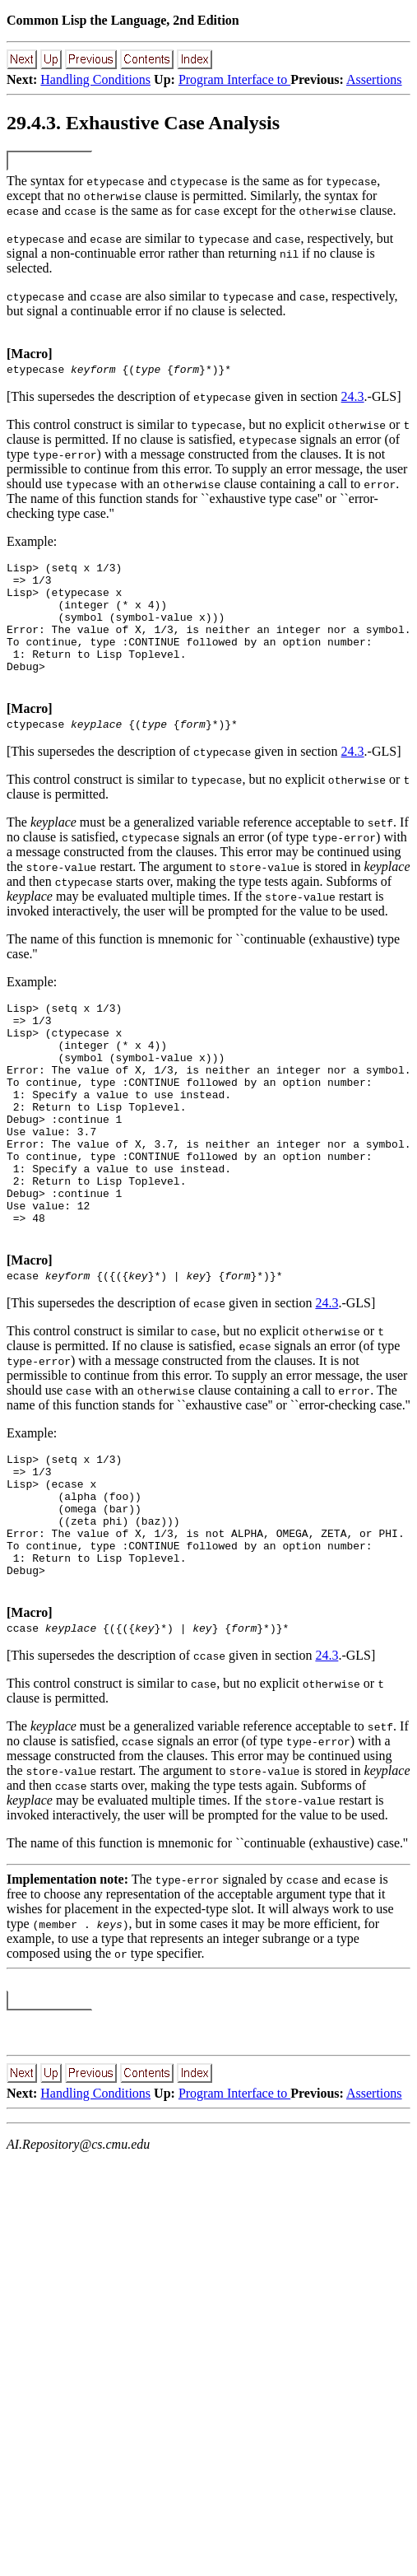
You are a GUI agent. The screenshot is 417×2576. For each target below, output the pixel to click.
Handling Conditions (95, 79)
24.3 (352, 396)
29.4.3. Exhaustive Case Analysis (143, 122)
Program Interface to (234, 79)
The (17, 181)
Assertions (374, 79)
